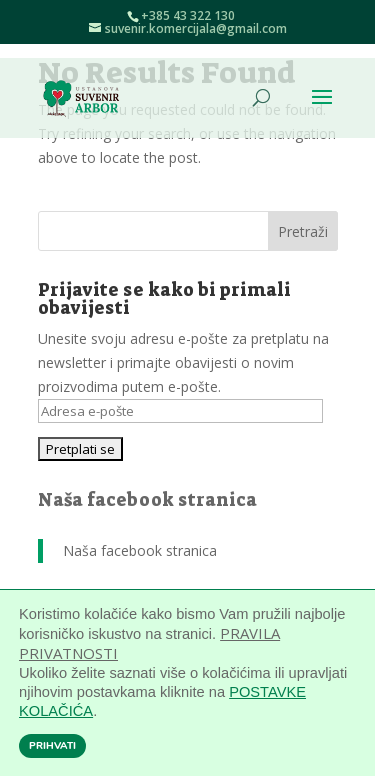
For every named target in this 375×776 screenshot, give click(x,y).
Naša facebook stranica (147, 500)
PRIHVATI (52, 746)
